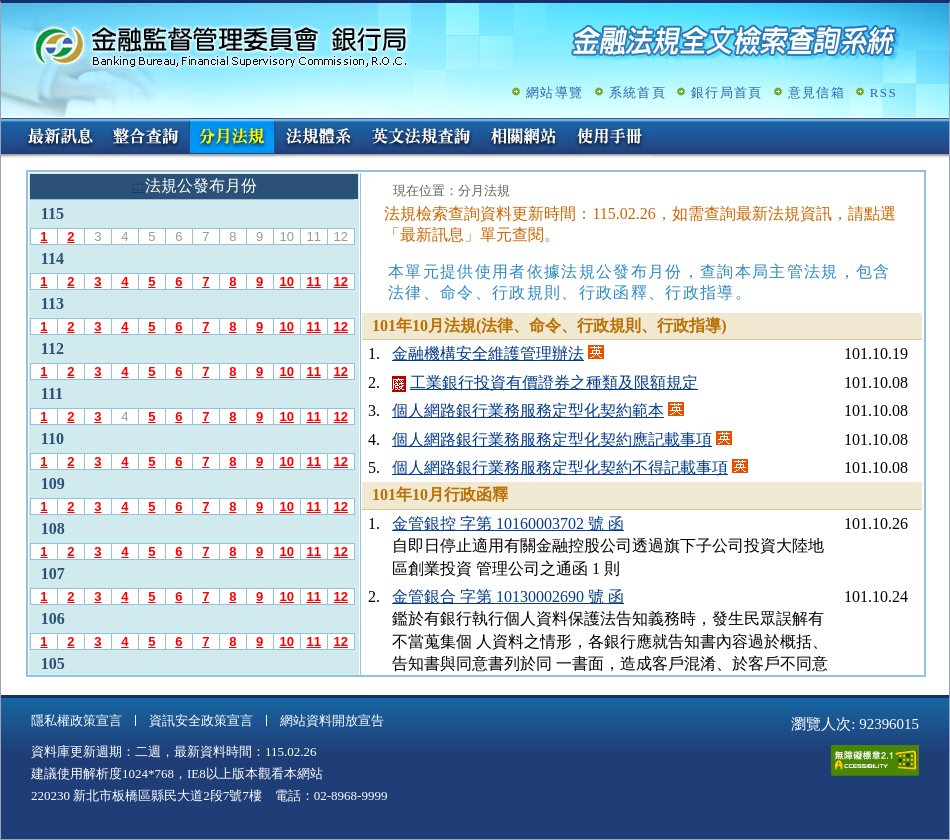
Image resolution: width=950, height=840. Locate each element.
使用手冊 (610, 138)
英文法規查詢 (421, 138)
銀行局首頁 (727, 92)
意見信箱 (816, 92)
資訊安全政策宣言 (201, 720)
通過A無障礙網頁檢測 (875, 760)
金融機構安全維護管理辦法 (488, 353)
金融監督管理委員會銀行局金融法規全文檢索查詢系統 (221, 45)
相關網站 (524, 138)
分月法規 (232, 138)
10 (286, 281)
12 (340, 281)
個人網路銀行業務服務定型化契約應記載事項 (552, 439)
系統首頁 (637, 92)
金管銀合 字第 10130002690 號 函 (508, 596)
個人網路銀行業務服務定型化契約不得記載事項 (560, 467)
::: (7, 126)
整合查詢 (146, 138)
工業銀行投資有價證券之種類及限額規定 (554, 382)
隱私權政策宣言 (76, 720)
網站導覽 (554, 92)
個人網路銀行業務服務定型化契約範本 (528, 410)
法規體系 (318, 138)
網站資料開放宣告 (332, 720)
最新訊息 (60, 138)
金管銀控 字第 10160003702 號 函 (508, 523)
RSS (883, 92)
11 (313, 281)
